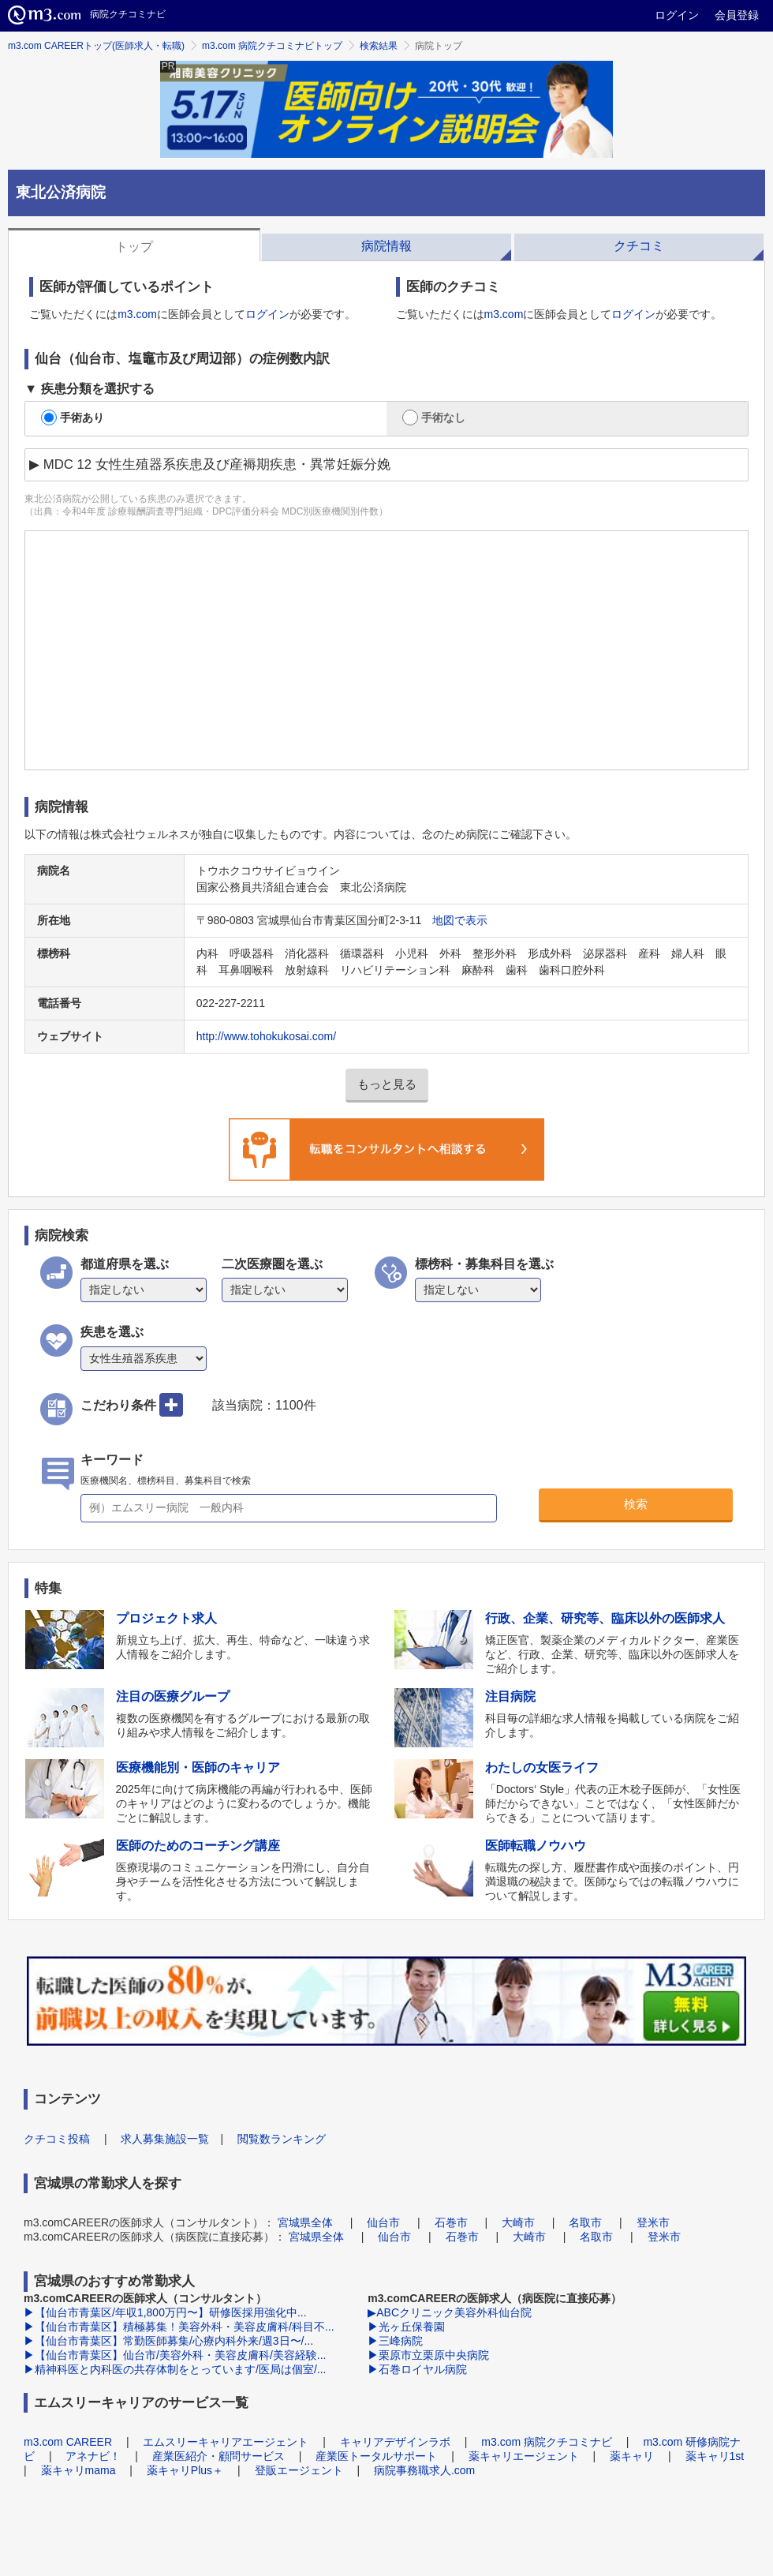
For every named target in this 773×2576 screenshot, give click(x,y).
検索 (636, 1504)
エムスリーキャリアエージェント (225, 2442)
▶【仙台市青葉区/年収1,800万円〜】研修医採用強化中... (165, 2312)
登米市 (653, 2222)
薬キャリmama (78, 2470)
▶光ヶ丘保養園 (406, 2326)
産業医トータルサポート (376, 2456)
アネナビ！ (93, 2456)
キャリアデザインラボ (395, 2442)
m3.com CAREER (68, 2442)
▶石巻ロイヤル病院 (417, 2369)
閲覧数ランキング (281, 2138)
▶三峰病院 (395, 2340)
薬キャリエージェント (524, 2456)
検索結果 (379, 45)
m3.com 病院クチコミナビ (546, 2442)
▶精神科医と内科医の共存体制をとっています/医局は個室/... (175, 2369)
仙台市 (383, 2222)
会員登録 (737, 15)
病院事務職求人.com (424, 2470)
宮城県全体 (305, 2222)
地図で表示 (459, 920)
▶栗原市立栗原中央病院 (428, 2355)
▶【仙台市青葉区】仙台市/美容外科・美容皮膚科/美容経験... (175, 2355)
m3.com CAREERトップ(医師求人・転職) (96, 45)
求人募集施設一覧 (165, 2138)
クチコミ (639, 246)
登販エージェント (299, 2470)
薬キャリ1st (715, 2456)
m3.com (137, 314)
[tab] (134, 244)
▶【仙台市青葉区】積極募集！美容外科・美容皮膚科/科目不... (179, 2326)
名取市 (585, 2222)
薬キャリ (632, 2456)
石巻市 (451, 2222)
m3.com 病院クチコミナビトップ (272, 45)
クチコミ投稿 (57, 2138)
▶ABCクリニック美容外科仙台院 (450, 2312)
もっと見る (386, 1084)
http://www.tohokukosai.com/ (266, 1036)
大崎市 (518, 2222)
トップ (134, 246)
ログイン (677, 15)
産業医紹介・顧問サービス (218, 2456)
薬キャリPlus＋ (185, 2470)
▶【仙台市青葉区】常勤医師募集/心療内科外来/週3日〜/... (168, 2340)
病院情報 (386, 246)
